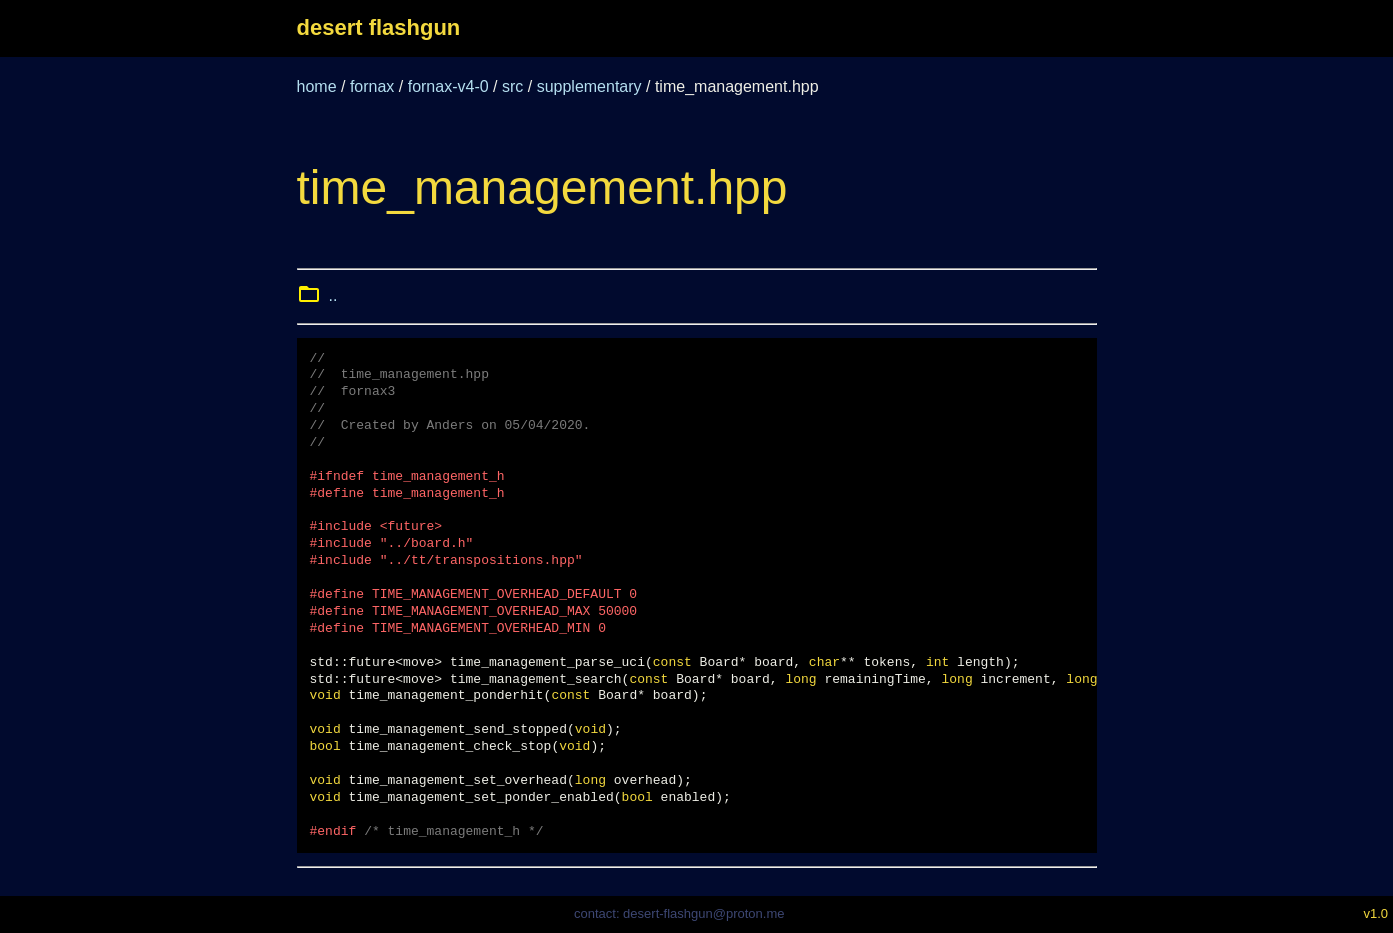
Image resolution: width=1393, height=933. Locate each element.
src (512, 86)
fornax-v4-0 (448, 86)
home (317, 86)
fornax (372, 86)
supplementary (589, 86)
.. (333, 295)
